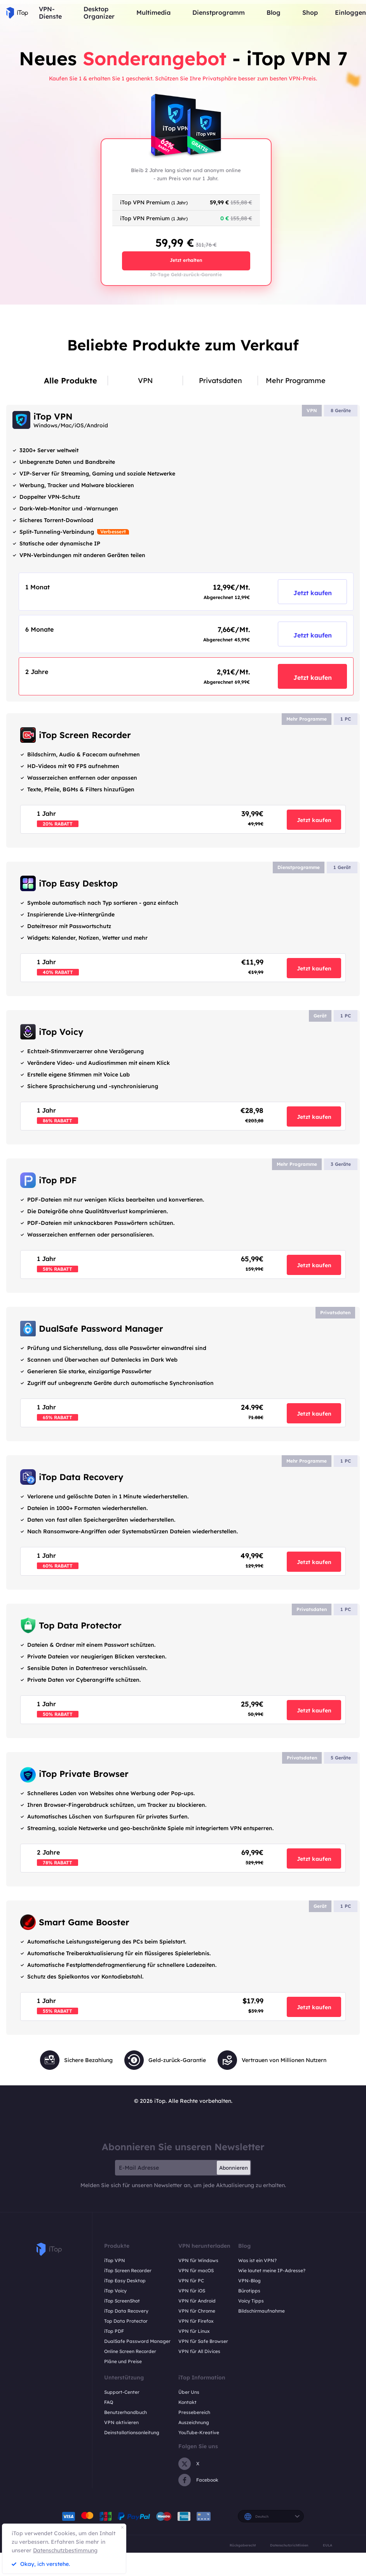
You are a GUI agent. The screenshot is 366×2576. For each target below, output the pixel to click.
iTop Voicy (115, 2291)
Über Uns (188, 2392)
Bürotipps (249, 2291)
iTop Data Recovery (126, 2311)
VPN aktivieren (121, 2422)
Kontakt (187, 2402)
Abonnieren (233, 2168)
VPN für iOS (191, 2291)
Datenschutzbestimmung (65, 2550)
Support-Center (121, 2392)
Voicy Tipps (251, 2301)
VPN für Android (197, 2301)
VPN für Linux (194, 2331)
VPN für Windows (198, 2260)
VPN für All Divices (199, 2351)
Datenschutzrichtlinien (289, 2545)
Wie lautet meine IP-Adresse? (271, 2270)
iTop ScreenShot (122, 2301)
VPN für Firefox (196, 2321)
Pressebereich (194, 2412)
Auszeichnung (193, 2422)
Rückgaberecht (243, 2545)
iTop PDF (114, 2331)
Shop (310, 12)
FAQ (108, 2402)
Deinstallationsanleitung (131, 2432)
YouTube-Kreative (198, 2432)
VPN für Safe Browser (203, 2341)
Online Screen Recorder (130, 2351)
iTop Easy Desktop (125, 2280)
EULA (327, 2545)
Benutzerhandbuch (125, 2412)
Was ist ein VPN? (257, 2260)
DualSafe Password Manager (137, 2341)
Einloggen (350, 12)
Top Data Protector (126, 2321)
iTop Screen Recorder (128, 2270)
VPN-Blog (249, 2280)
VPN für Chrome (196, 2311)
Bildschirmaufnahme (261, 2311)
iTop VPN (114, 2260)
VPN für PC (191, 2280)
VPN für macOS (196, 2270)
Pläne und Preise (123, 2361)
